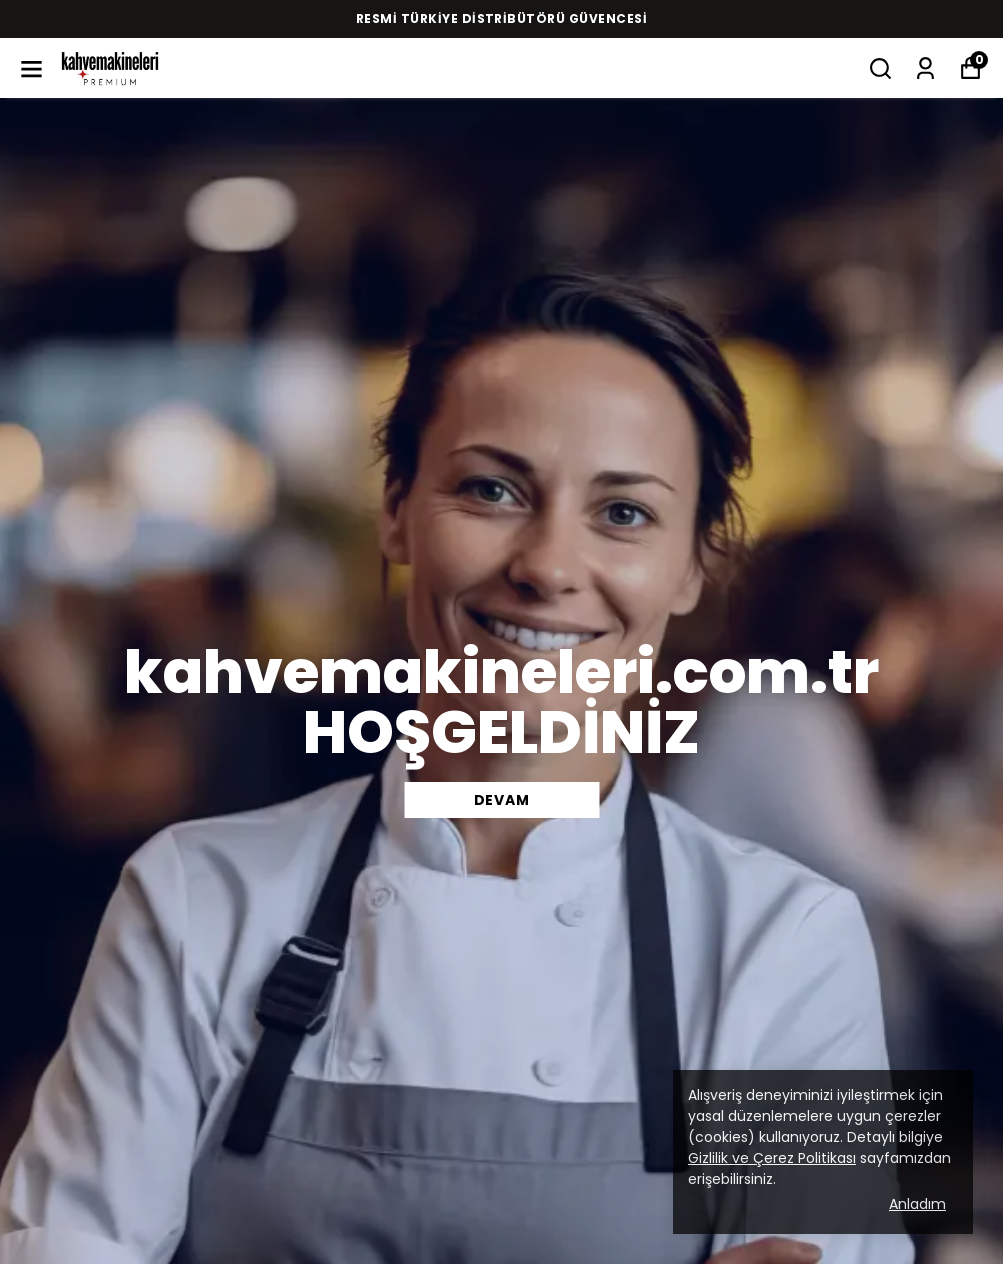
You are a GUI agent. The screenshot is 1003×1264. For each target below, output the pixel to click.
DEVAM (502, 800)
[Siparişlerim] (925, 68)
